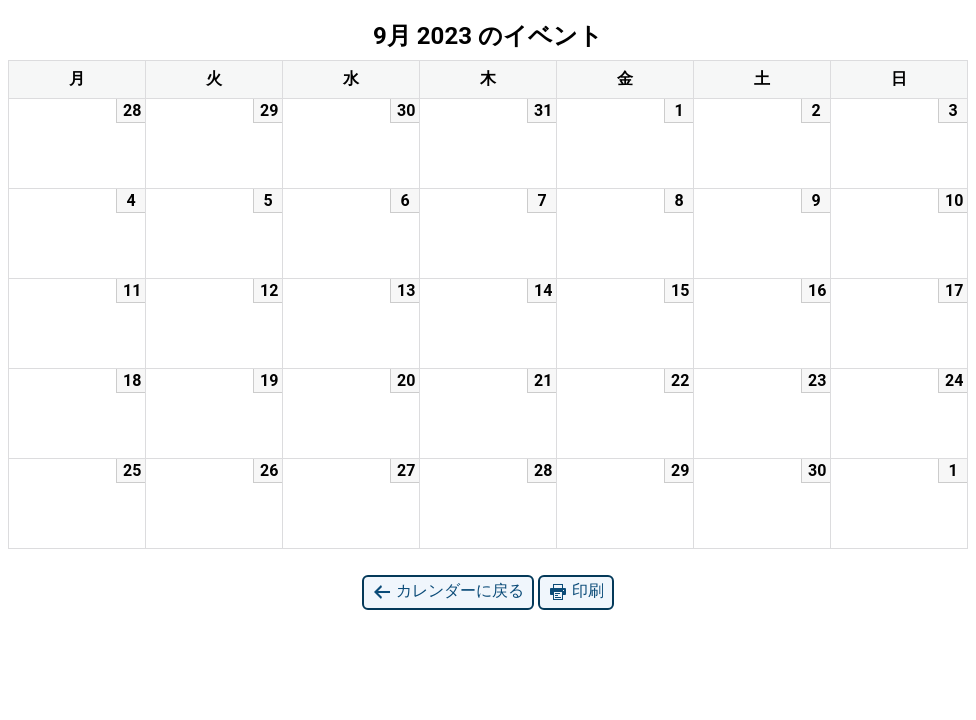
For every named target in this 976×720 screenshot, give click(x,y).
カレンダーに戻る (448, 591)
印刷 (576, 591)
